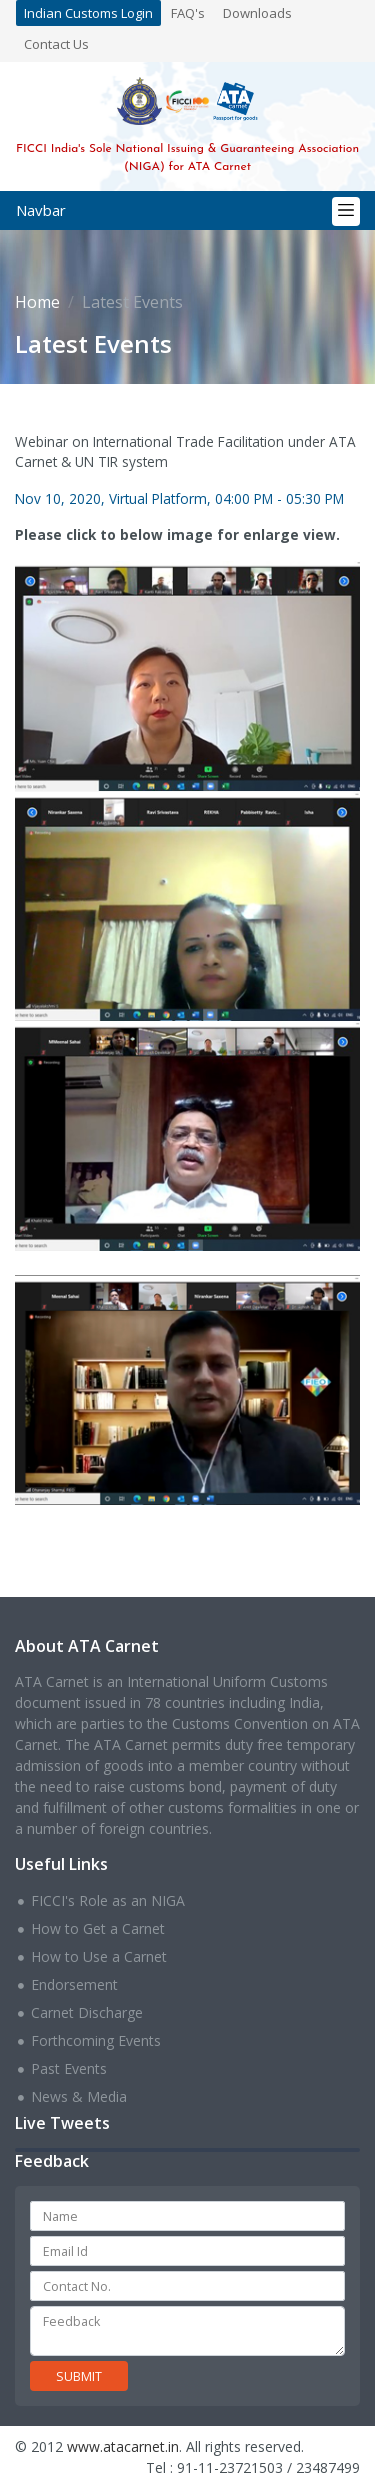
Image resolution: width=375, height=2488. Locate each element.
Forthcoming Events (96, 2040)
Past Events (69, 2068)
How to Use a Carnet (99, 1956)
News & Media (79, 2096)
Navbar (41, 210)
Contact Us (56, 44)
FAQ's (188, 13)
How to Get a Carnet (98, 1928)
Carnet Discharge (87, 2012)
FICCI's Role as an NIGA (108, 1900)
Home (37, 302)
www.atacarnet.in (123, 2446)
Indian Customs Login (88, 13)
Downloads (257, 13)
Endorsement (74, 1984)
